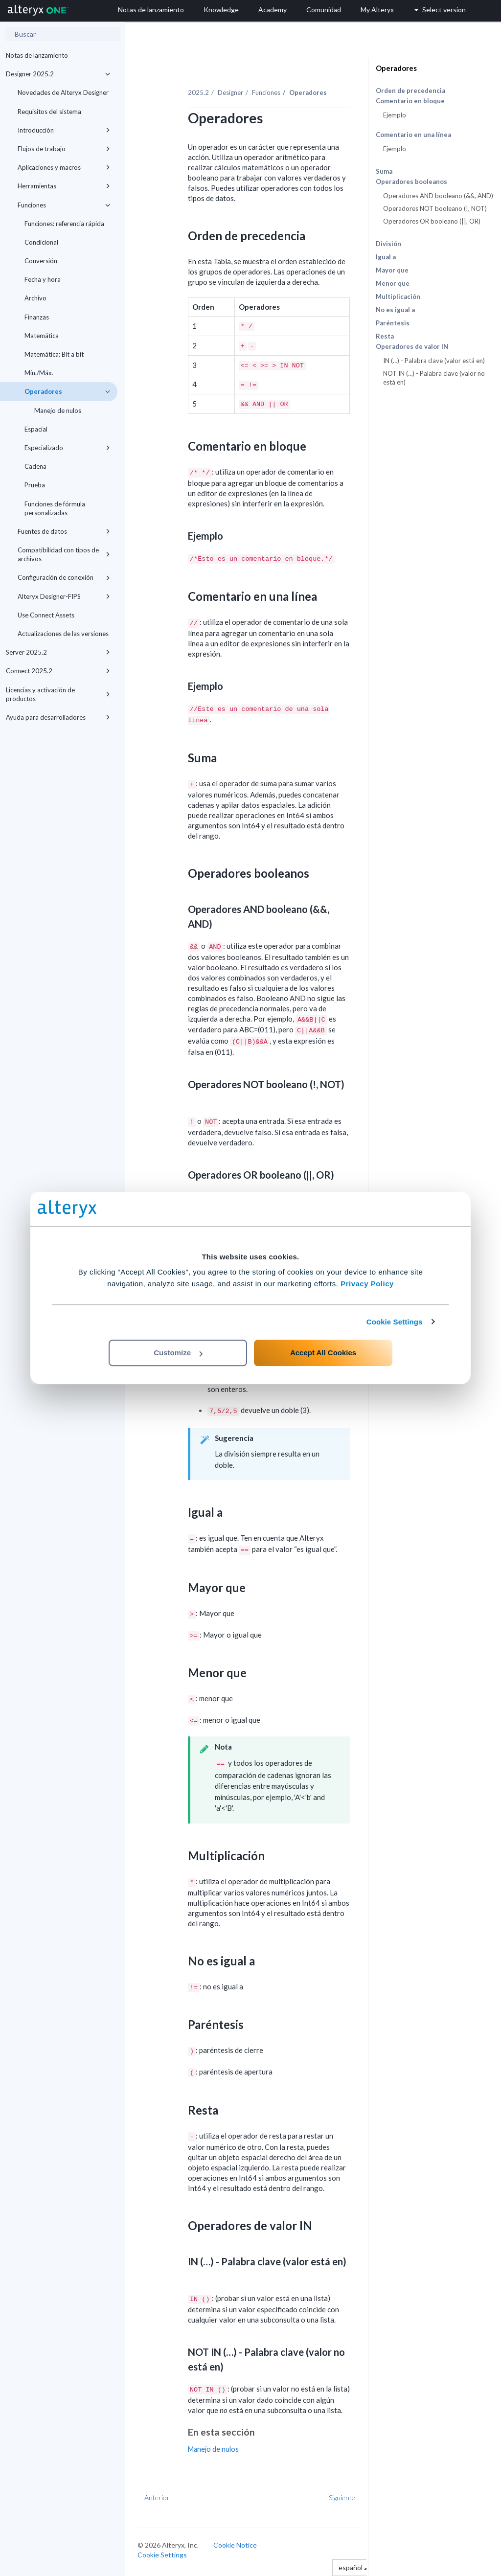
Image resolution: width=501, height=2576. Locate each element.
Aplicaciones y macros (64, 167)
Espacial (35, 429)
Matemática (41, 336)
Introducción (64, 130)
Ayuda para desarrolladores (58, 717)
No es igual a (395, 310)
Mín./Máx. (38, 373)
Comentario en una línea (413, 134)
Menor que (393, 283)
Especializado (67, 448)
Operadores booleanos (411, 181)
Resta (385, 336)
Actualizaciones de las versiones (63, 634)
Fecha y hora (42, 279)
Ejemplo (394, 115)
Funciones (64, 205)
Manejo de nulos (57, 410)
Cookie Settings (394, 1322)
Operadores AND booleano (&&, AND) (438, 196)
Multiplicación (398, 296)
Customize (178, 1352)
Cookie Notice (235, 2545)
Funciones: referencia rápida (64, 224)
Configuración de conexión (64, 577)
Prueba (34, 485)
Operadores (67, 391)
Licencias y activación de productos (58, 694)
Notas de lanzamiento (37, 55)
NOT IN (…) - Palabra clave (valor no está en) (434, 377)
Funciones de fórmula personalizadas (54, 508)
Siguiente (342, 2497)
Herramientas (64, 186)
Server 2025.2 (58, 652)
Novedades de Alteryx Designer (63, 92)
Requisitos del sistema (49, 111)
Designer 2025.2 (58, 74)
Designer (230, 92)
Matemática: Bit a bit (54, 354)
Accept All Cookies (323, 1352)
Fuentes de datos (64, 531)
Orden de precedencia (410, 90)
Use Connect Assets (46, 615)
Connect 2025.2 (58, 671)
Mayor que (392, 270)
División (388, 244)
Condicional (41, 242)
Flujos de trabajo (64, 149)
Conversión (40, 261)
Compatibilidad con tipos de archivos (64, 554)
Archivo (35, 298)
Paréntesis (393, 323)
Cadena (35, 466)
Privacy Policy (367, 1283)
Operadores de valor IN (412, 346)
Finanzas (36, 317)
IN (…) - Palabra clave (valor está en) (434, 361)
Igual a (386, 257)
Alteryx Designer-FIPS (64, 596)
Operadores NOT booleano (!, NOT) (435, 208)
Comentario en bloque (410, 101)
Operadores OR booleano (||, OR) (431, 221)
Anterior (157, 2497)
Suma (384, 171)
